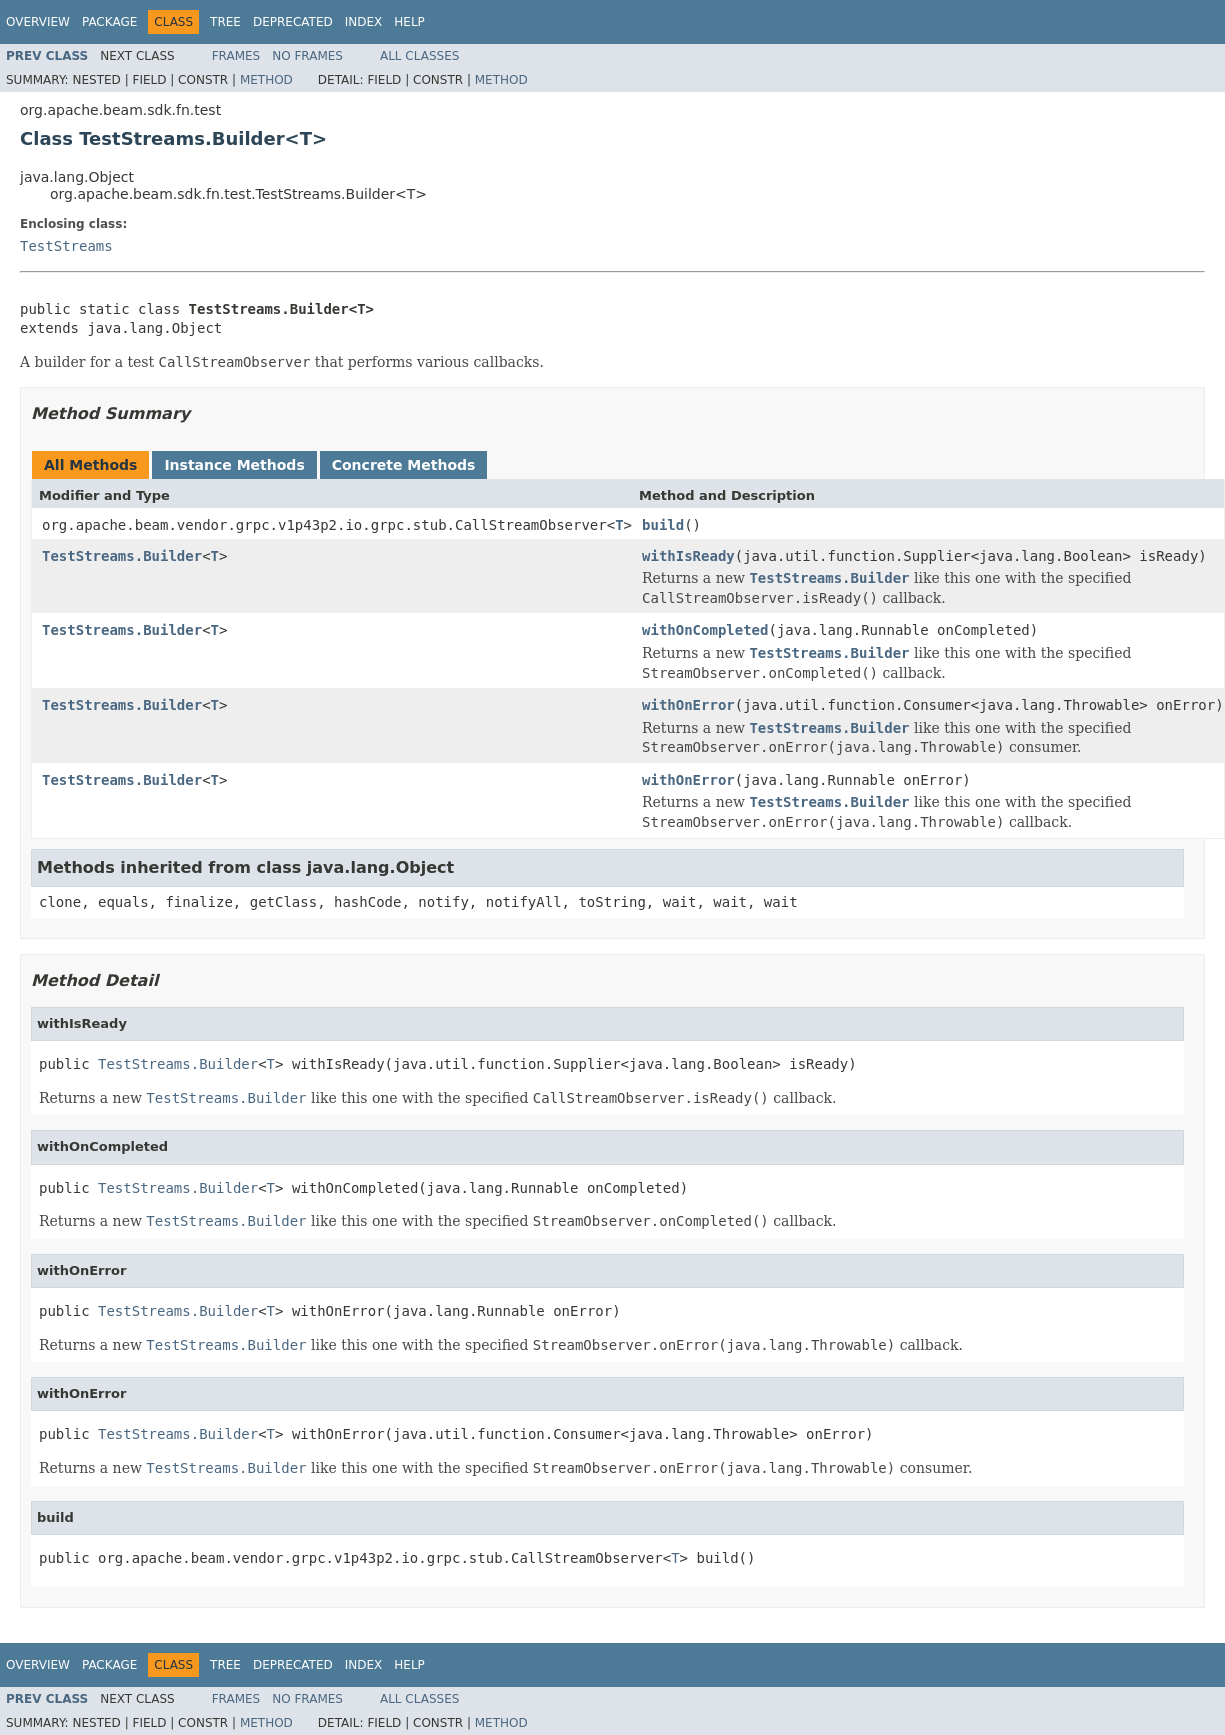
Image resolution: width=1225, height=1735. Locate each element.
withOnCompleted (705, 630)
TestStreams (66, 246)
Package (109, 22)
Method (266, 80)
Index (364, 22)
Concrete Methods (404, 465)
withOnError (688, 705)
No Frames (307, 56)
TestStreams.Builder (122, 556)
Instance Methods (234, 465)
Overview (38, 22)
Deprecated (293, 22)
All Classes (419, 56)
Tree (225, 22)
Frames (236, 56)
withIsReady (688, 556)
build (663, 525)
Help (409, 22)
